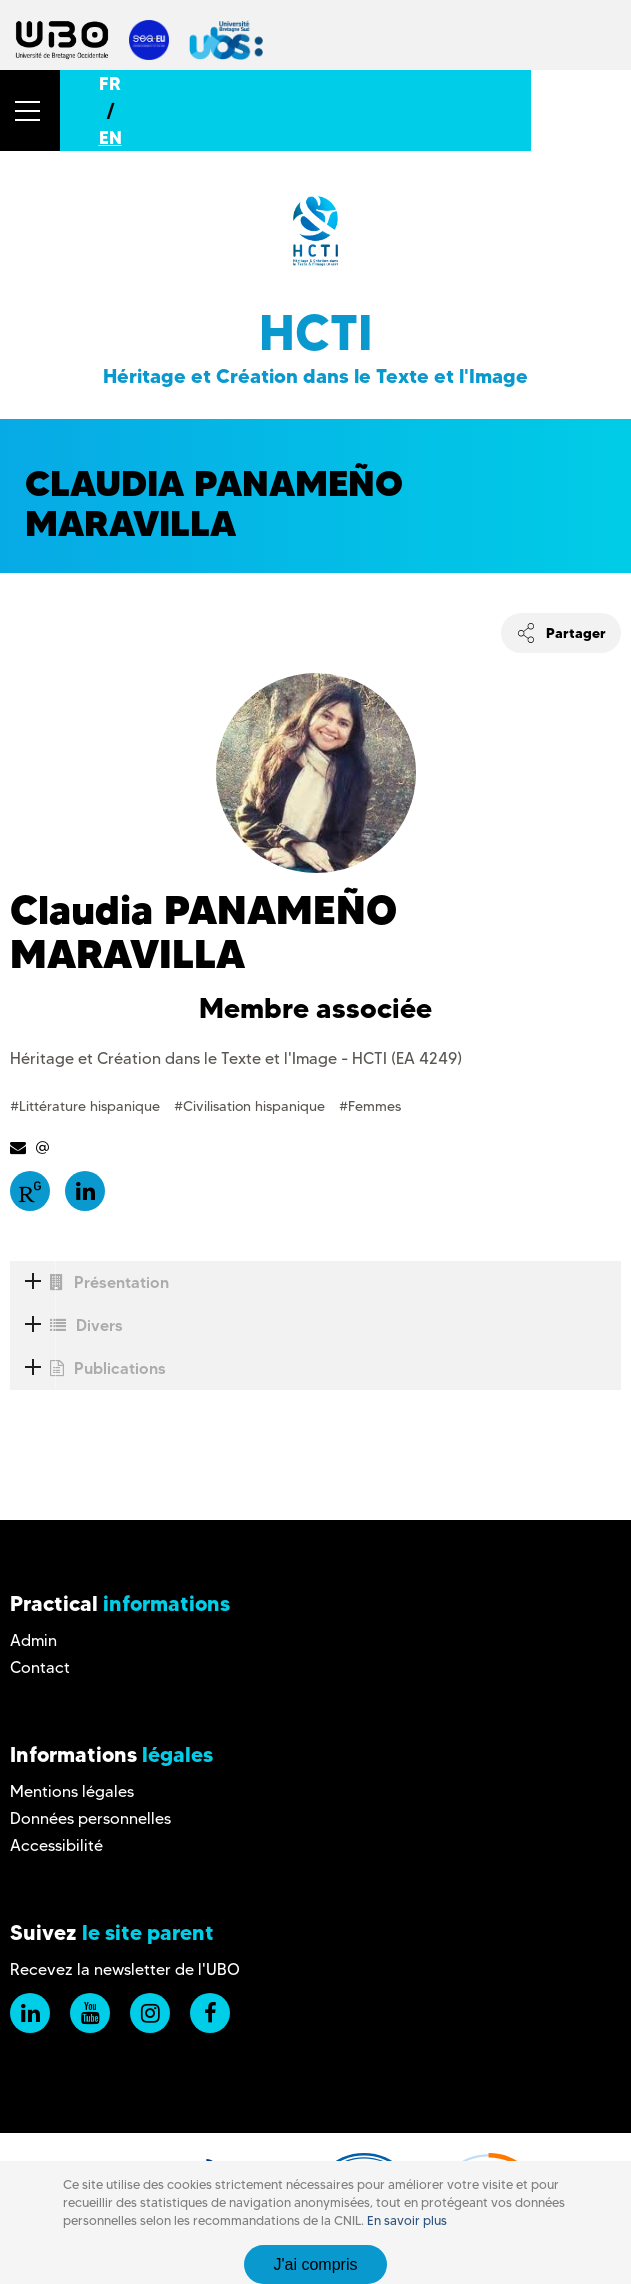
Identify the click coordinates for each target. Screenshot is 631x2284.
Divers (66, 1325)
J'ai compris (316, 2264)
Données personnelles (90, 1818)
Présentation (89, 1282)
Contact (40, 1667)
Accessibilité (56, 1845)
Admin (33, 1640)
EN (110, 137)
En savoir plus (407, 2220)
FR (110, 83)
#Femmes (370, 1106)
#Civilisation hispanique (251, 1106)
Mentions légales (72, 1791)
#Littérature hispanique (87, 1106)
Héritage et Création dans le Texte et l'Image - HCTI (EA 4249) (236, 1058)
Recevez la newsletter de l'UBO (125, 1969)
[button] (30, 110)
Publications (88, 1368)
